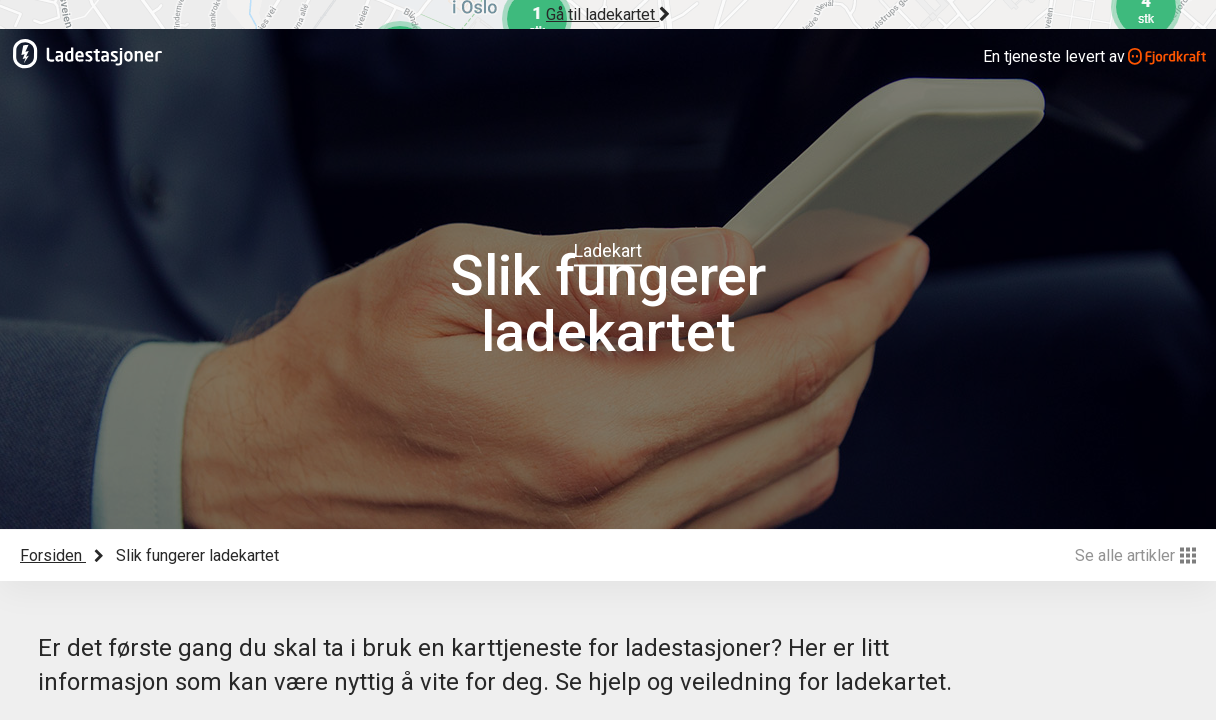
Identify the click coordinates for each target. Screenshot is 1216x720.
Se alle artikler (1135, 555)
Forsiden (53, 555)
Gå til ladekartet (608, 14)
